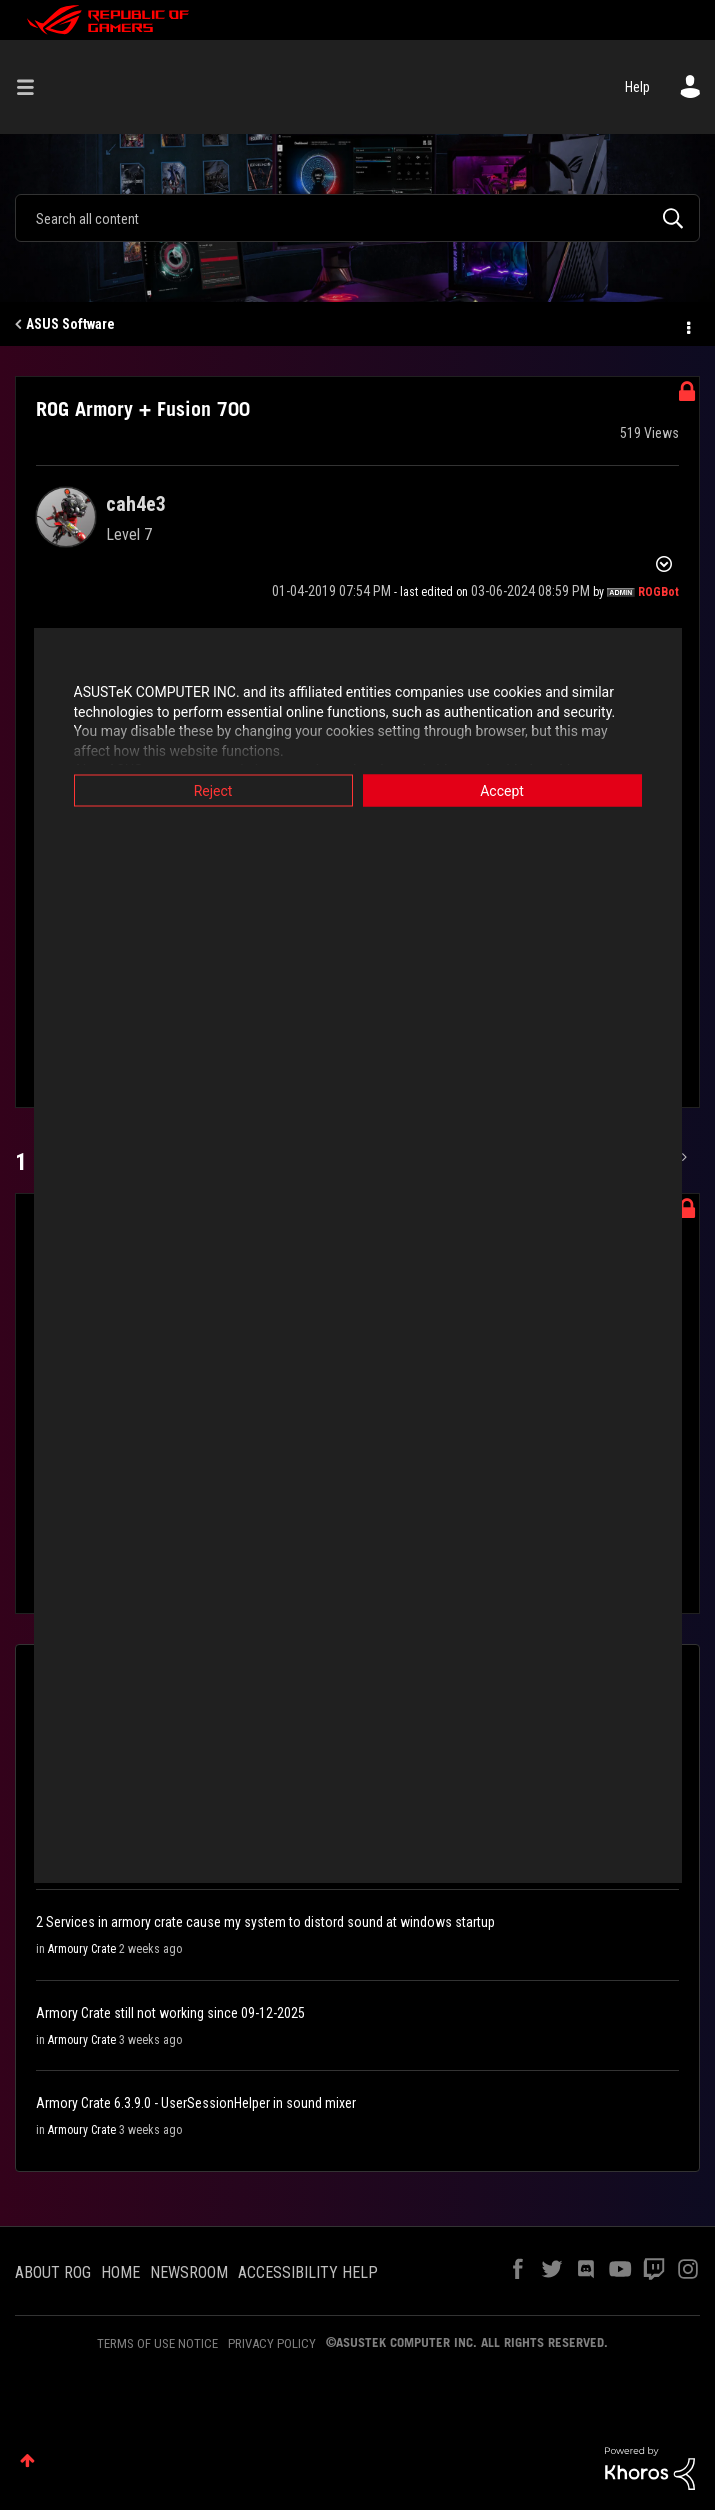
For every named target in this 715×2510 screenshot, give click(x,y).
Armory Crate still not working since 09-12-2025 (170, 2013)
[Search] (357, 218)
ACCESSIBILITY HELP (308, 2272)
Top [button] (27, 2460)
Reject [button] (213, 791)
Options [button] (687, 325)
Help (637, 87)
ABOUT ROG (53, 2272)
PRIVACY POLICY (272, 2343)
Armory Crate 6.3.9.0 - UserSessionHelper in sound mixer (196, 2103)
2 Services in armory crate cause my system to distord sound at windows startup (265, 1922)
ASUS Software (70, 324)
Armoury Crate (82, 1949)
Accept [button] (502, 791)
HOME (120, 2272)
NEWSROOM (189, 2272)
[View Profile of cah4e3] (136, 504)
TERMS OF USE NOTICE (157, 2343)
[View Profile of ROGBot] (658, 592)
